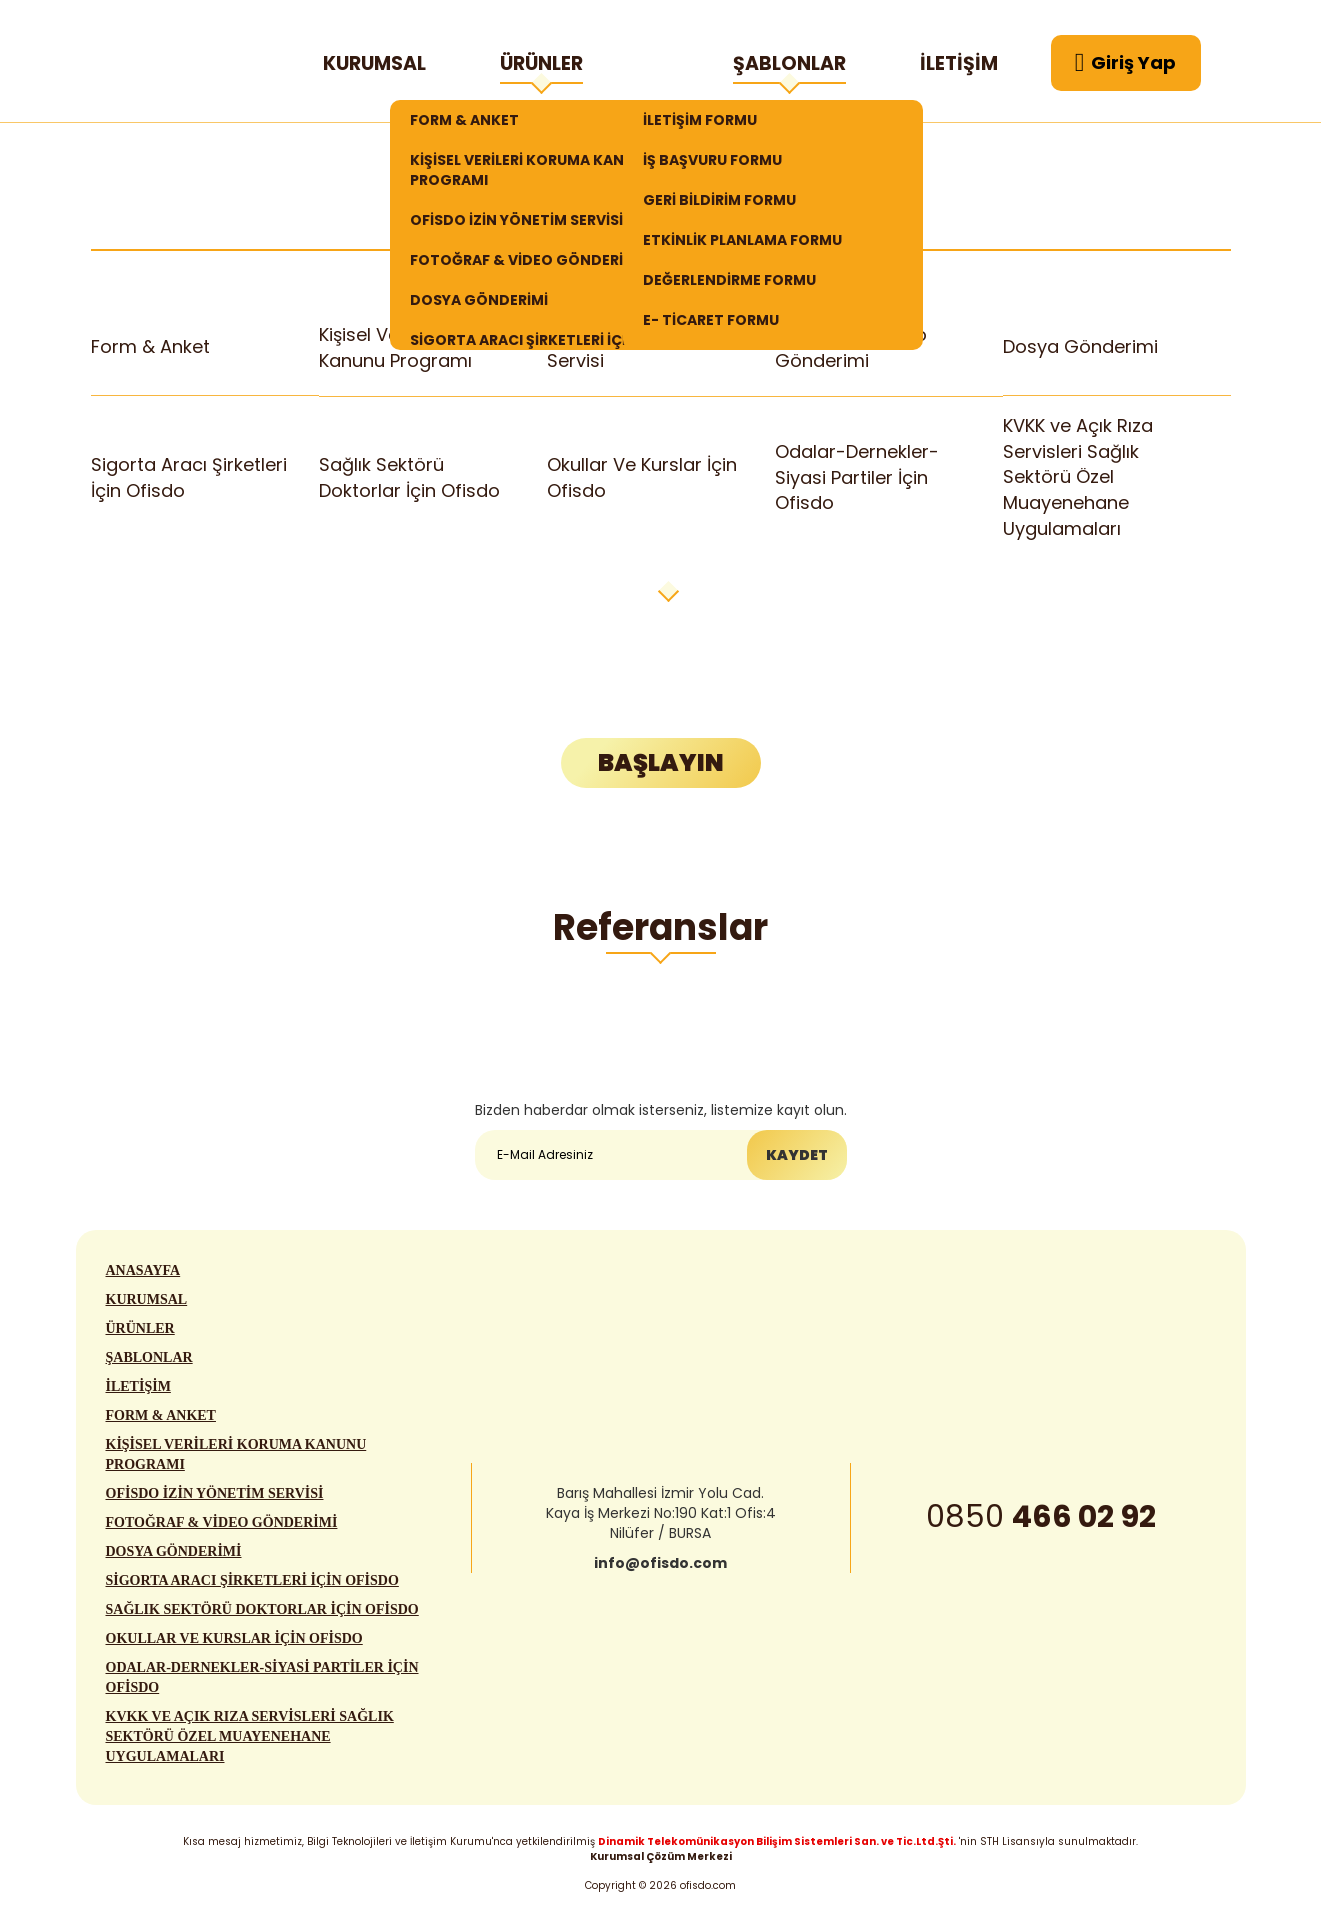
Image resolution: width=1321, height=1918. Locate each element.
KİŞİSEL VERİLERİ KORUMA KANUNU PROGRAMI (532, 170)
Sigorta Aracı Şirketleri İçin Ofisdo (189, 477)
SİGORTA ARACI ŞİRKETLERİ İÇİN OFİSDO (252, 1588)
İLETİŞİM (959, 63)
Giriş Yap (1126, 63)
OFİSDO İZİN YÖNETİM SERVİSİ (516, 220)
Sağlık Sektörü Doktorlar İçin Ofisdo (409, 477)
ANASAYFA (143, 1278)
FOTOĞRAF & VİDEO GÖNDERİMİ (525, 260)
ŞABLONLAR (789, 67)
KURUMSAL (374, 63)
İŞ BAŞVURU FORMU (712, 160)
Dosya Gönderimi (1081, 347)
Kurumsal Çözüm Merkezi (661, 1856)
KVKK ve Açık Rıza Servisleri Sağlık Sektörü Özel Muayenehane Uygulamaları (1078, 477)
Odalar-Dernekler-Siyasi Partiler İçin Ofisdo (857, 477)
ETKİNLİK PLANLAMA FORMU (742, 240)
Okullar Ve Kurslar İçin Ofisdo (642, 477)
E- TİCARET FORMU (711, 320)
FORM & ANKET (464, 120)
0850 (1041, 1525)
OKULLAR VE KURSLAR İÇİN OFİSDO (234, 1646)
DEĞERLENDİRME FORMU (729, 280)
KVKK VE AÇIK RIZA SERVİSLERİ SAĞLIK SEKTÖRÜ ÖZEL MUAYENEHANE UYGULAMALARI (250, 1744)
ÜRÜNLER (541, 67)
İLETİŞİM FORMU (700, 120)
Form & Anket (151, 347)
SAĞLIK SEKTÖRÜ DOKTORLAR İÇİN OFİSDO (262, 1617)
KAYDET (797, 1156)
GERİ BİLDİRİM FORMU (719, 200)
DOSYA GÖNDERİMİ (479, 300)
